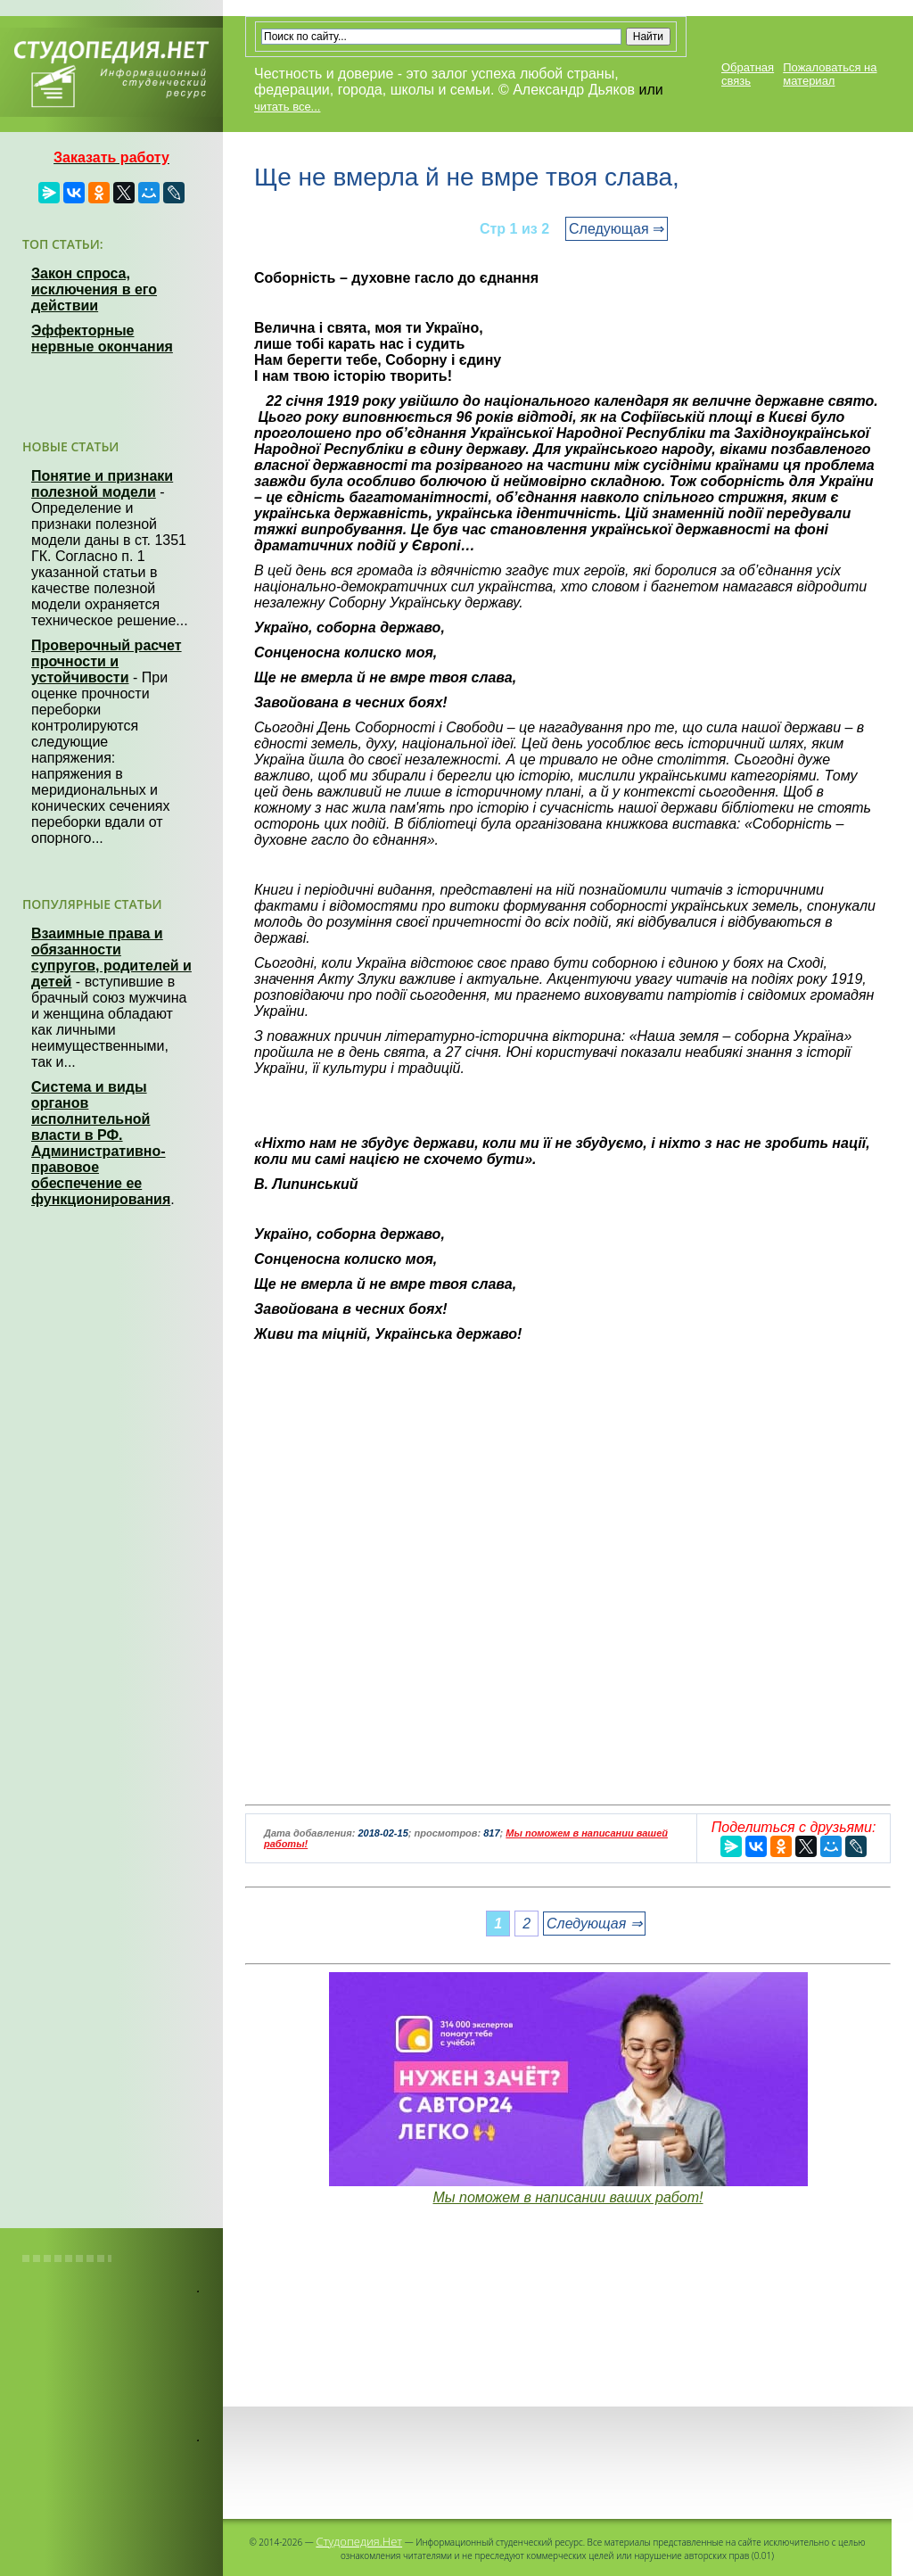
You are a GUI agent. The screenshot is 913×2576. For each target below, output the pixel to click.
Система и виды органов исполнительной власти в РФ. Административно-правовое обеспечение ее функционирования (100, 1143)
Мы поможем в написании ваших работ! (567, 2197)
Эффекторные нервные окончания (102, 338)
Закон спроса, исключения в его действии (94, 289)
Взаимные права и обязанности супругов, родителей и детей (111, 957)
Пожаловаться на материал (829, 74)
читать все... (287, 106)
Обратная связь (747, 74)
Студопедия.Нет (359, 2541)
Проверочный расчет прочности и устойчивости (106, 661)
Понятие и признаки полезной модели (102, 484)
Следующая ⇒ (616, 228)
